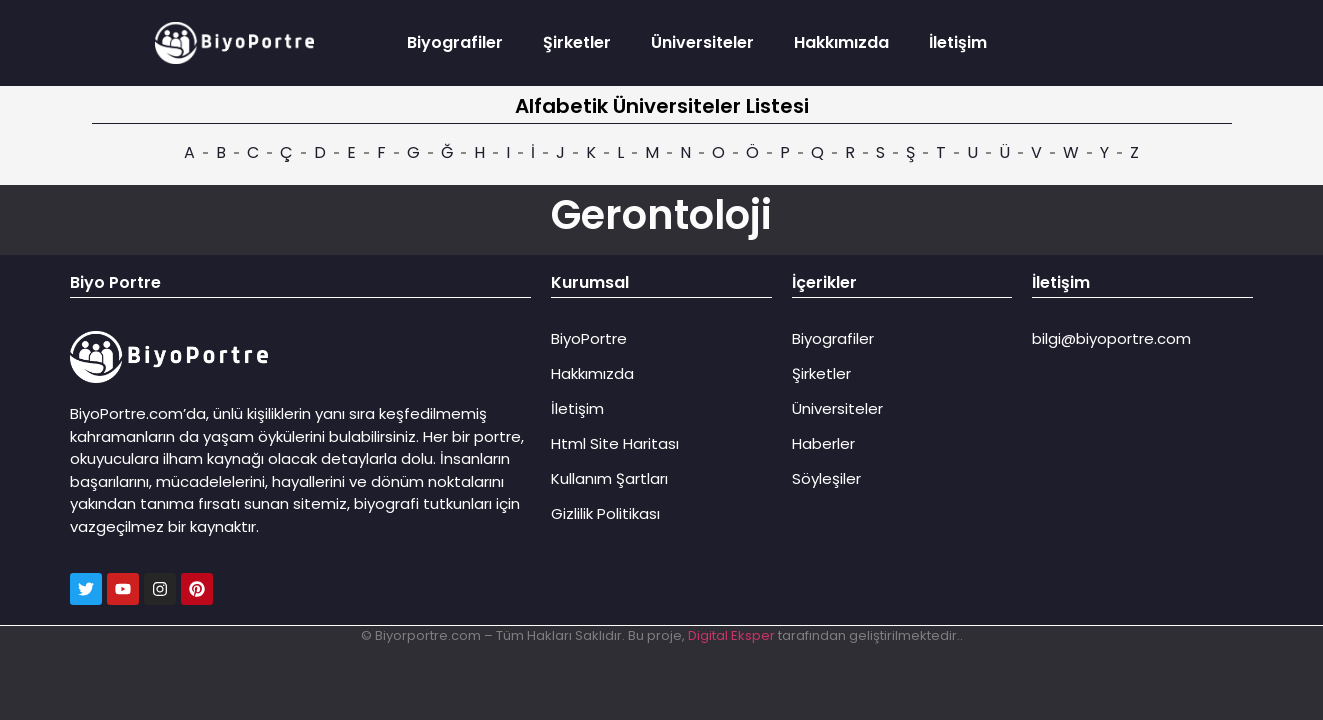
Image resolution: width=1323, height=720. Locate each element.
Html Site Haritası (615, 443)
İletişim (958, 42)
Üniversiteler (702, 42)
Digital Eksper (731, 635)
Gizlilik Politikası (605, 513)
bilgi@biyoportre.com (1111, 338)
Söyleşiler (826, 478)
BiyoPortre (589, 338)
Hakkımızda (841, 42)
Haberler (823, 443)
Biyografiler (455, 42)
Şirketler (577, 42)
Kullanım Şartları (609, 478)
